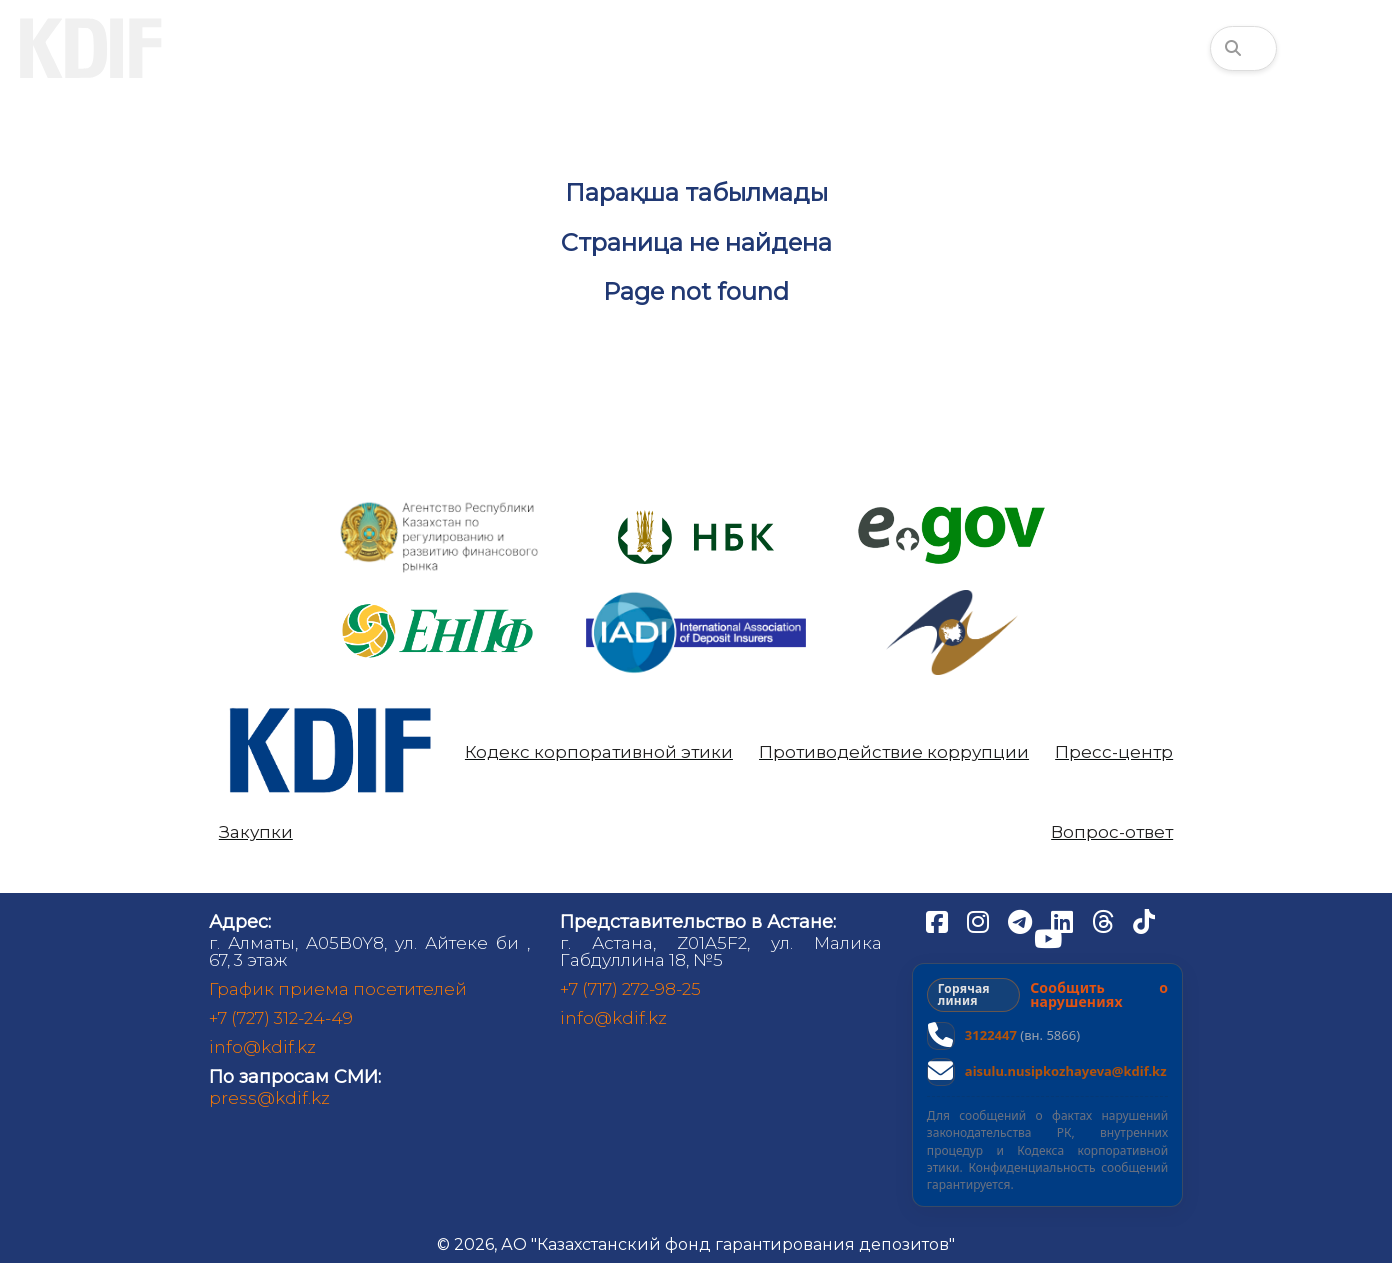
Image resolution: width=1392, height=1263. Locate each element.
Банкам (616, 48)
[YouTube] (1048, 938)
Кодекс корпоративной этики (599, 752)
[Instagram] (980, 921)
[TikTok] (1144, 921)
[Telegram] (1022, 921)
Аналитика (795, 48)
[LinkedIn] (1064, 921)
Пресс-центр (1114, 752)
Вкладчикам (430, 48)
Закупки (256, 832)
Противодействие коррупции (894, 752)
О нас (253, 48)
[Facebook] (939, 921)
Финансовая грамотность (1058, 48)
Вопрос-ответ (1112, 832)
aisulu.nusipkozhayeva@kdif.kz (1066, 1071)
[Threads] (1105, 921)
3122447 (991, 1035)
